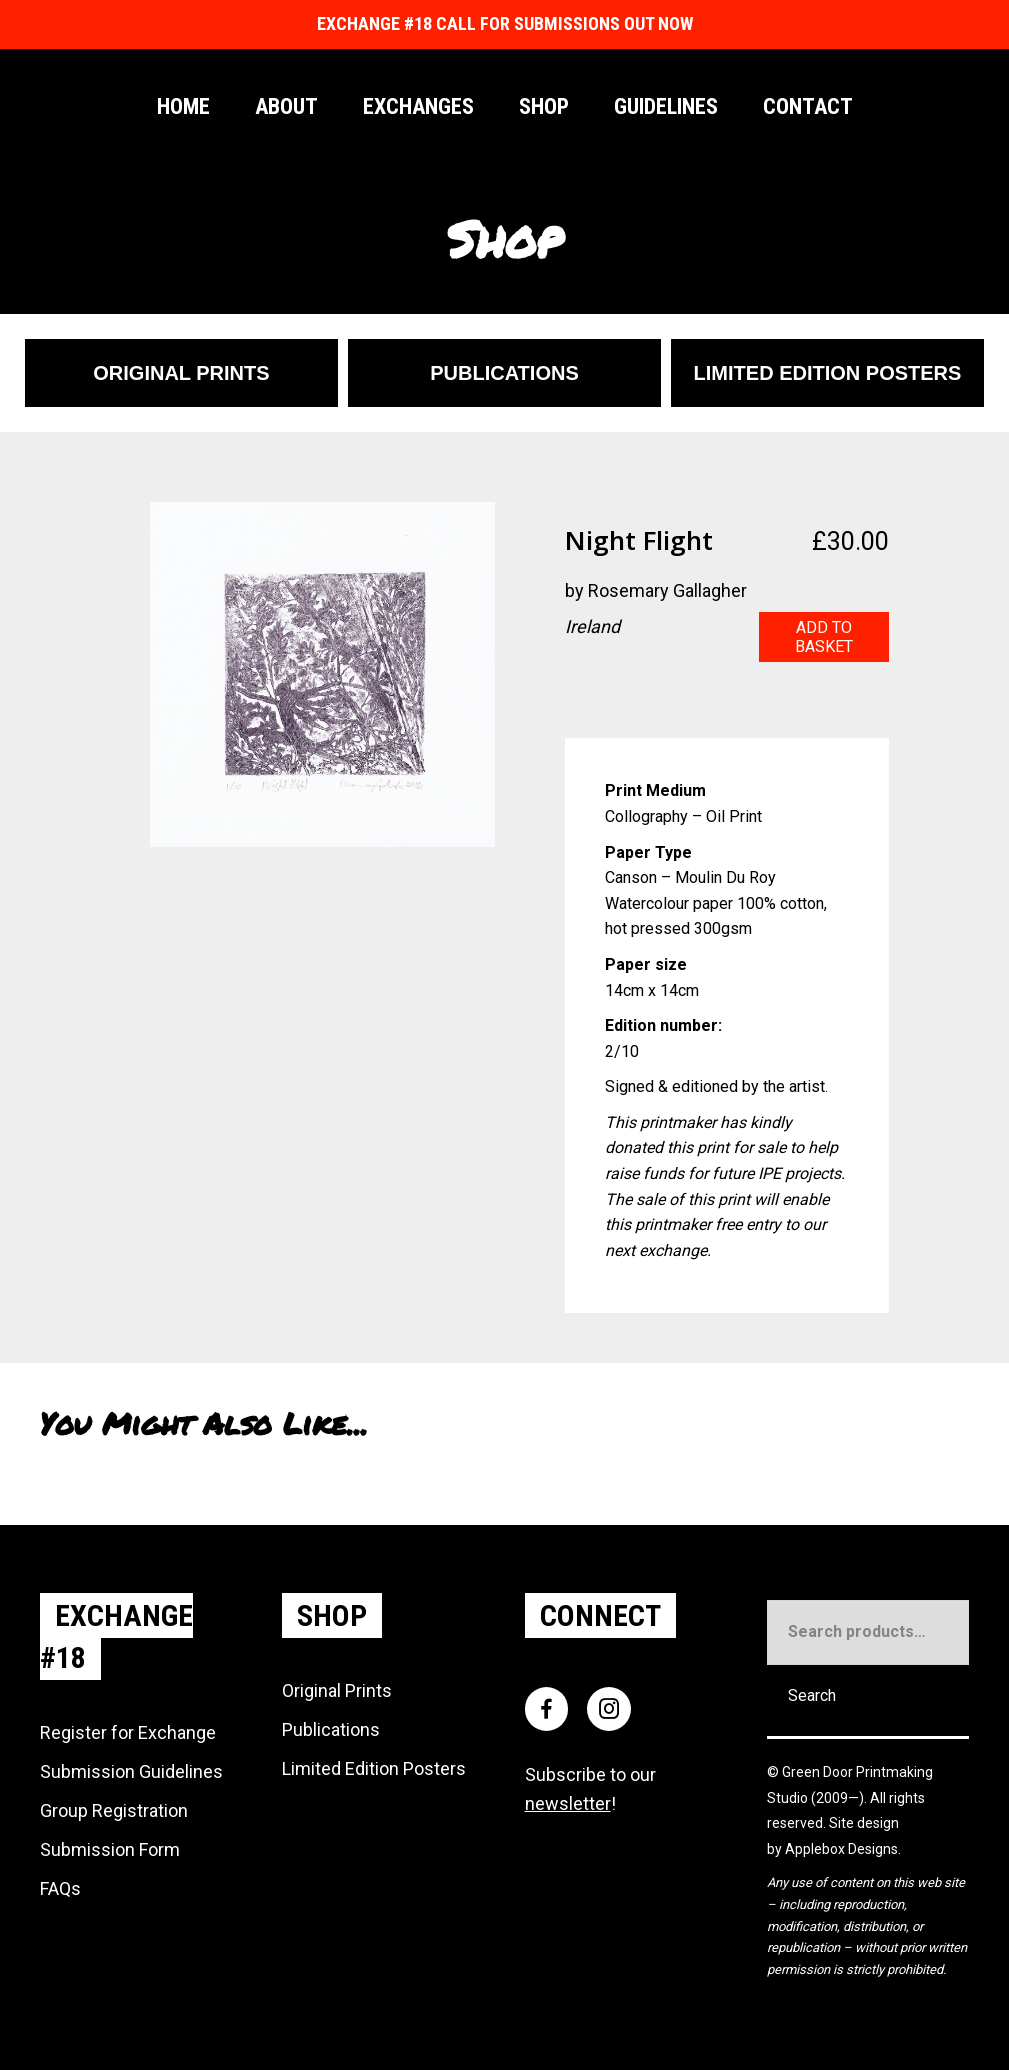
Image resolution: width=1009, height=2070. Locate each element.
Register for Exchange (128, 1732)
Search (812, 1695)
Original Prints (337, 1690)
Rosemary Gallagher (667, 590)
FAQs (60, 1888)
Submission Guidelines (131, 1771)
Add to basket (824, 637)
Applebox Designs (841, 1849)
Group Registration (114, 1810)
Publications (331, 1729)
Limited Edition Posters (374, 1768)
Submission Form (110, 1849)
